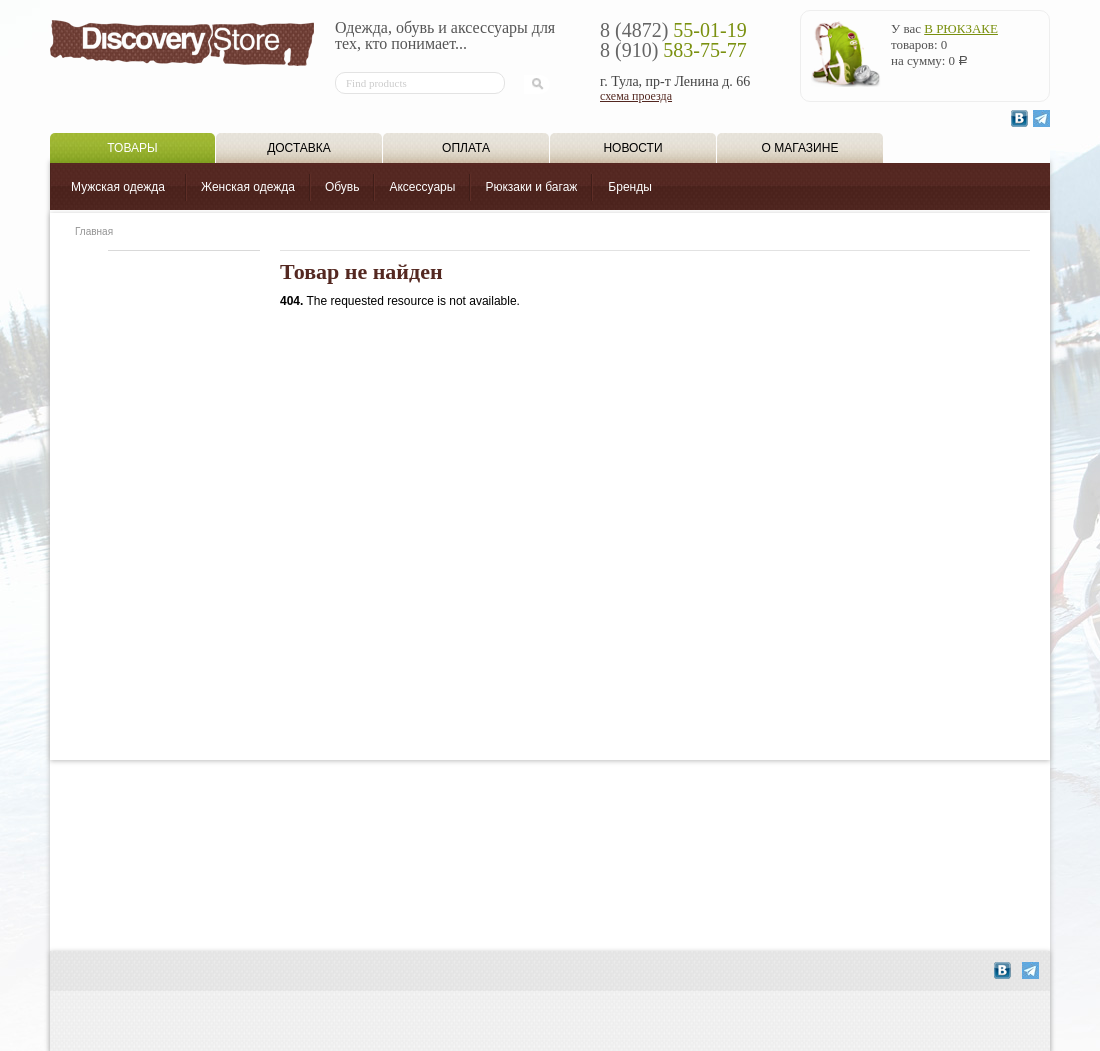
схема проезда (636, 96)
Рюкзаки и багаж (531, 187)
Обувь (342, 187)
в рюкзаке (961, 28)
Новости (632, 148)
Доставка (299, 148)
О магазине (800, 148)
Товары (132, 148)
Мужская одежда (118, 187)
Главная (94, 231)
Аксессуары (422, 187)
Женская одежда (248, 187)
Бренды (629, 187)
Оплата (466, 148)
